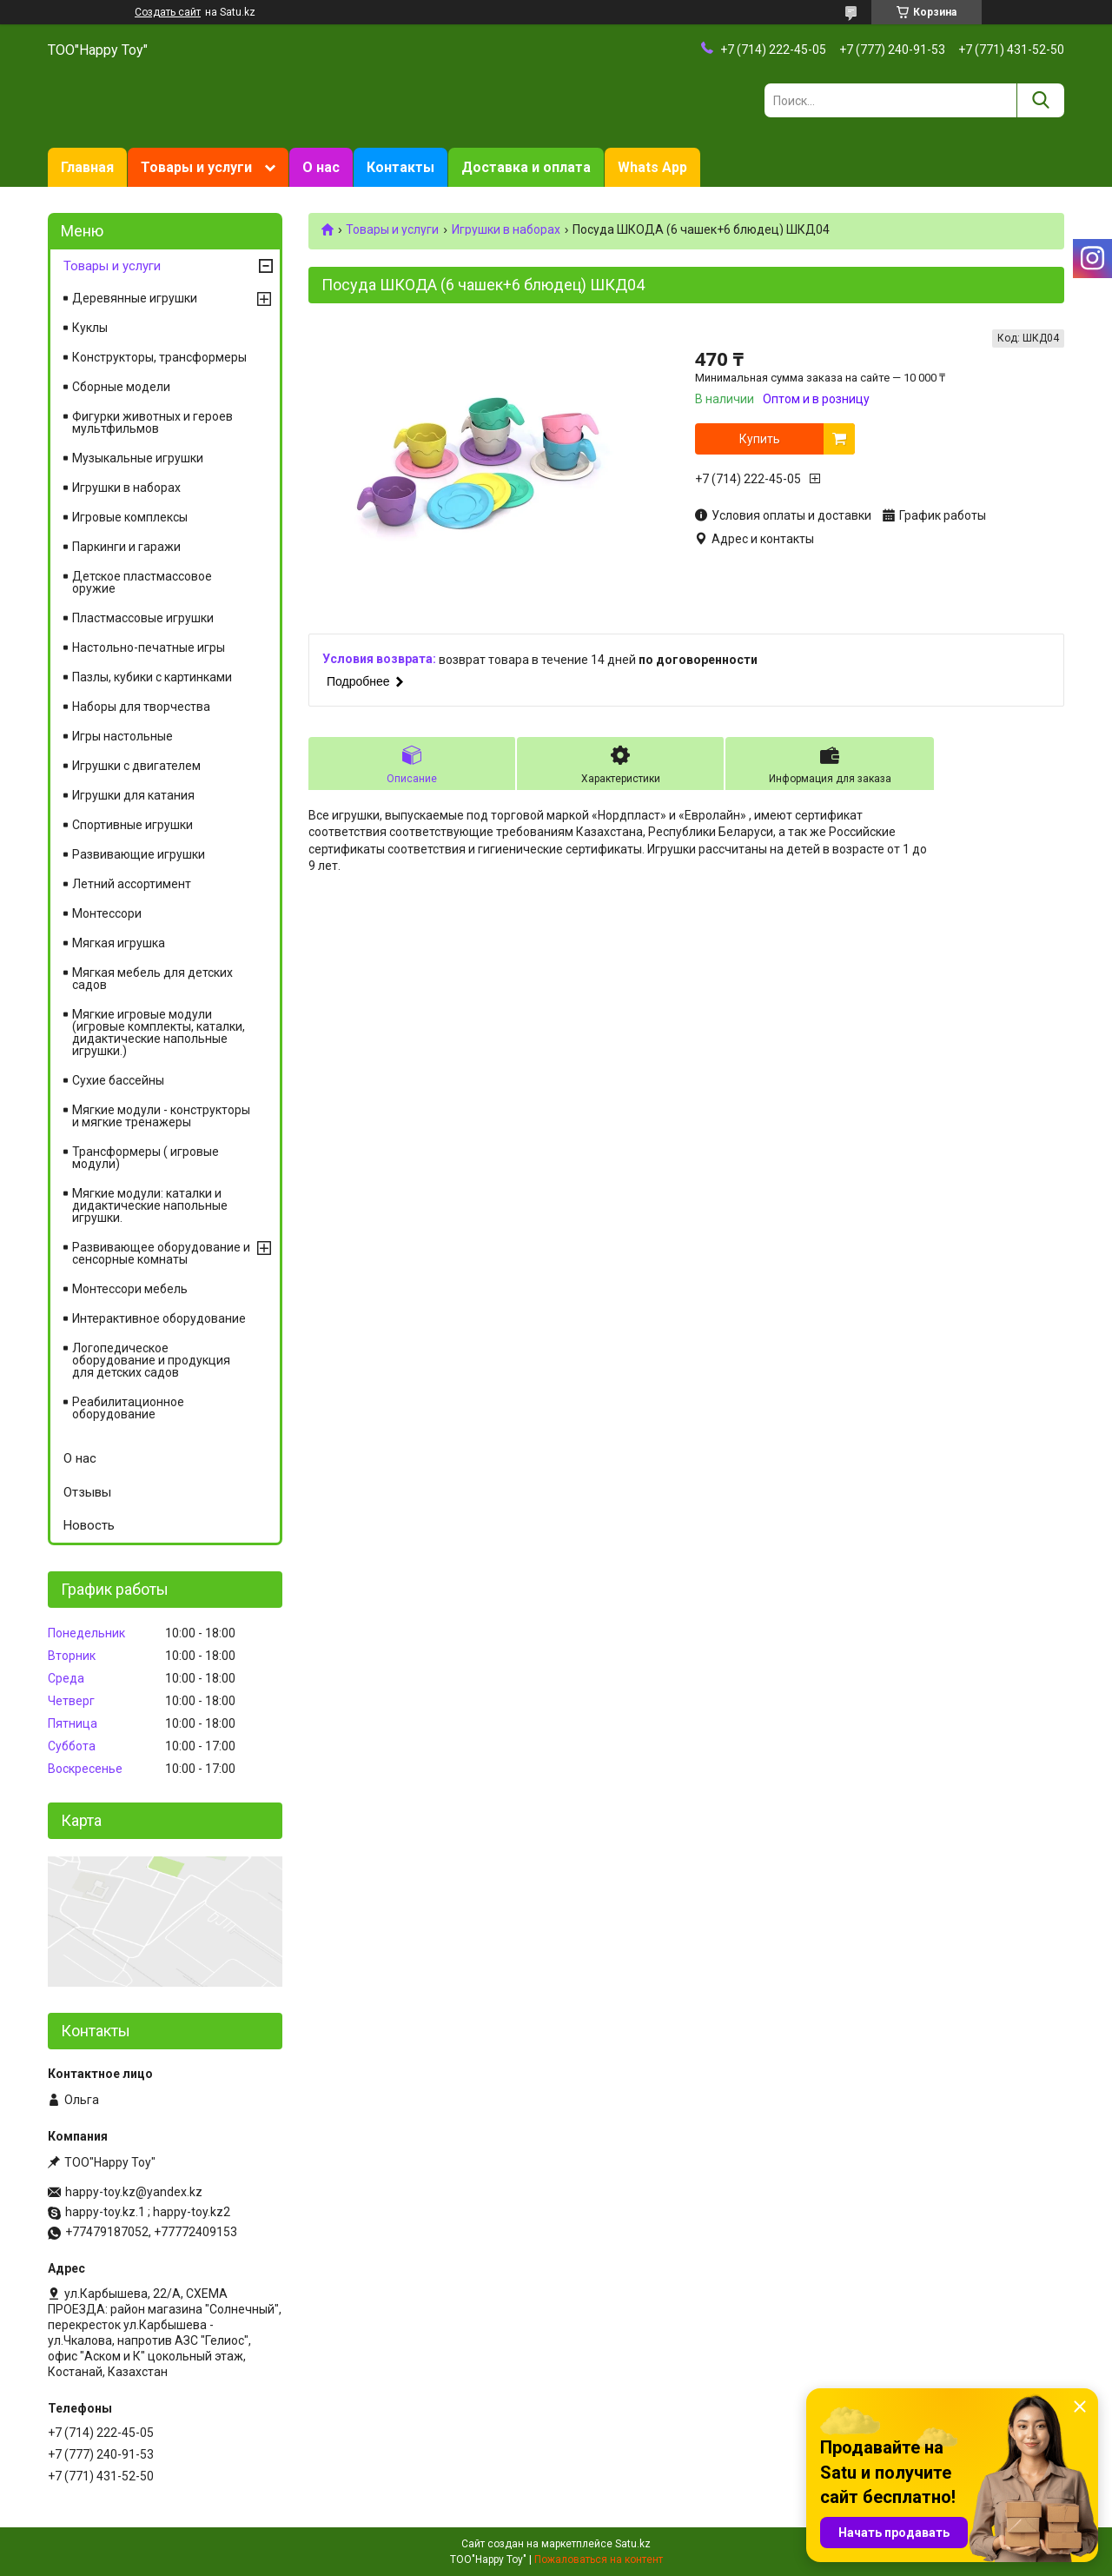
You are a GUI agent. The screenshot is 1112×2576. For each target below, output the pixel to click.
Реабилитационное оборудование (128, 1408)
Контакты (400, 167)
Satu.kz (633, 2544)
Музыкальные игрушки (137, 458)
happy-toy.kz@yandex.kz (133, 2192)
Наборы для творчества (141, 707)
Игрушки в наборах (506, 229)
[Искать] (1040, 100)
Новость (89, 1525)
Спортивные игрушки (132, 825)
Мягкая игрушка (118, 943)
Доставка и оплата (526, 167)
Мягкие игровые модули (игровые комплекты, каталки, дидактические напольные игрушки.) (158, 1032)
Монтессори (107, 913)
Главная (87, 167)
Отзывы (87, 1492)
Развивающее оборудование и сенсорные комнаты (161, 1253)
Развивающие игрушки (138, 854)
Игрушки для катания (133, 795)
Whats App (652, 167)
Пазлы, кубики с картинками (152, 677)
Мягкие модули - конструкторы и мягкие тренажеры (161, 1116)
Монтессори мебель (130, 1289)
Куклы (90, 328)
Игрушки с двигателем (136, 766)
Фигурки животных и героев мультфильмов (152, 422)
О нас (321, 167)
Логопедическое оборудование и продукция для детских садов (151, 1360)
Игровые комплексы (130, 517)
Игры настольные (122, 736)
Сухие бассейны (118, 1080)
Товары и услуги (196, 167)
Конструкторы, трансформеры (159, 357)
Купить (759, 439)
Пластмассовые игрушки (143, 618)
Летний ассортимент (131, 884)
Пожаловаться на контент (598, 2559)
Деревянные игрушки (134, 298)
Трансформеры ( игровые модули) (145, 1158)
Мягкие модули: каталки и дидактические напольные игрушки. (150, 1205)
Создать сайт (168, 12)
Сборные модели (121, 387)
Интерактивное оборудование (159, 1318)
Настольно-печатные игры (148, 647)
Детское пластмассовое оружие (142, 582)
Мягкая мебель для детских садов (152, 979)
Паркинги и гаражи (126, 547)
